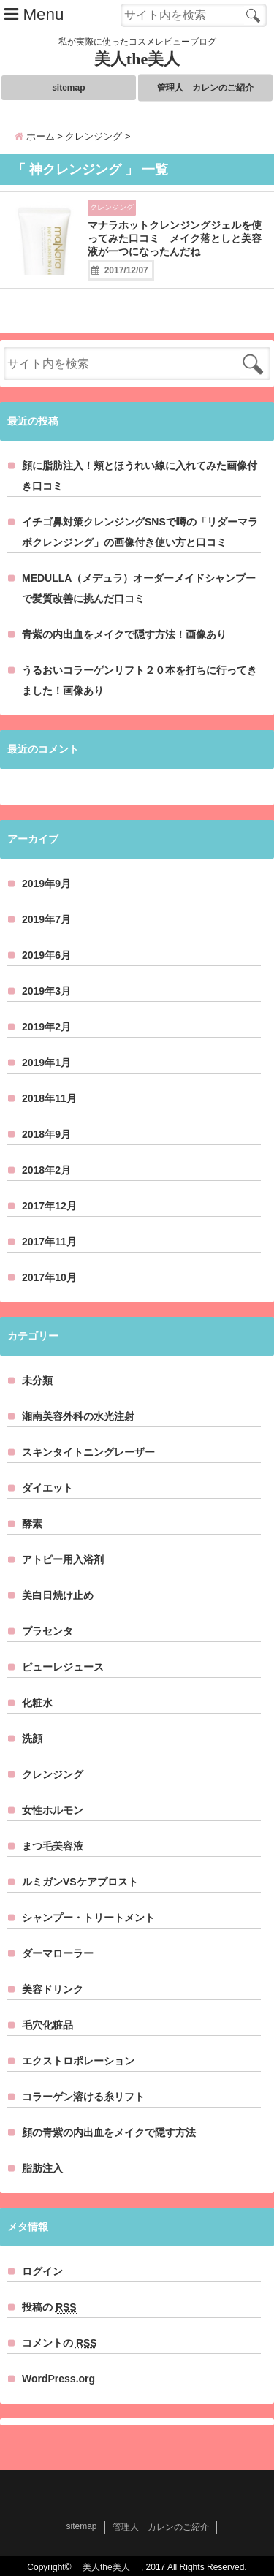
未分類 (37, 1380)
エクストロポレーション (78, 2061)
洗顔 (32, 1738)
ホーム (35, 136)
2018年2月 (46, 1170)
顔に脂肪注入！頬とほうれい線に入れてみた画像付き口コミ (139, 476)
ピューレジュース (63, 1667)
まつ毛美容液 (52, 1846)
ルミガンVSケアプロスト (80, 1882)
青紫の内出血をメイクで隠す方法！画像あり (124, 634)
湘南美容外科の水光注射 (78, 1416)
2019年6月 (46, 955)
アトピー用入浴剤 (63, 1559)
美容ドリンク (52, 1989)
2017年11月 (49, 1241)
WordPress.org (58, 2379)
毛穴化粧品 (47, 2025)
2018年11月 (49, 1098)
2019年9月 (46, 883)
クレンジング (112, 207)
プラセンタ (47, 1631)
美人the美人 (145, 59)
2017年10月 (49, 1277)
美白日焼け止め (58, 1595)
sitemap (68, 88)
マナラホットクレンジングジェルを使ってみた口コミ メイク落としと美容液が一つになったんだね (175, 238)
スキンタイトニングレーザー (88, 1452)
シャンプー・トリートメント (88, 1917)
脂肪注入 (42, 2168)
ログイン (42, 2271)
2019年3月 (46, 991)
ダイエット (47, 1488)
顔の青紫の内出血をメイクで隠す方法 (109, 2132)
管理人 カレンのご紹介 (205, 88)
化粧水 (37, 1703)
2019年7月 (46, 919)
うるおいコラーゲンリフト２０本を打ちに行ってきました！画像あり (139, 680)
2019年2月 (46, 1027)
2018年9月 (46, 1134)
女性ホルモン (52, 1810)
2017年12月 (49, 1206)
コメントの (59, 2343)
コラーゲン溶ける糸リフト (83, 2096)
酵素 (32, 1524)
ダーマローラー (58, 1953)
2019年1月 (46, 1062)
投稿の (49, 2307)
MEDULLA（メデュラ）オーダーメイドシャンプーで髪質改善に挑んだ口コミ (139, 588)
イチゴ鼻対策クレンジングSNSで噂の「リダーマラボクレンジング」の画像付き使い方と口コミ (140, 532)
